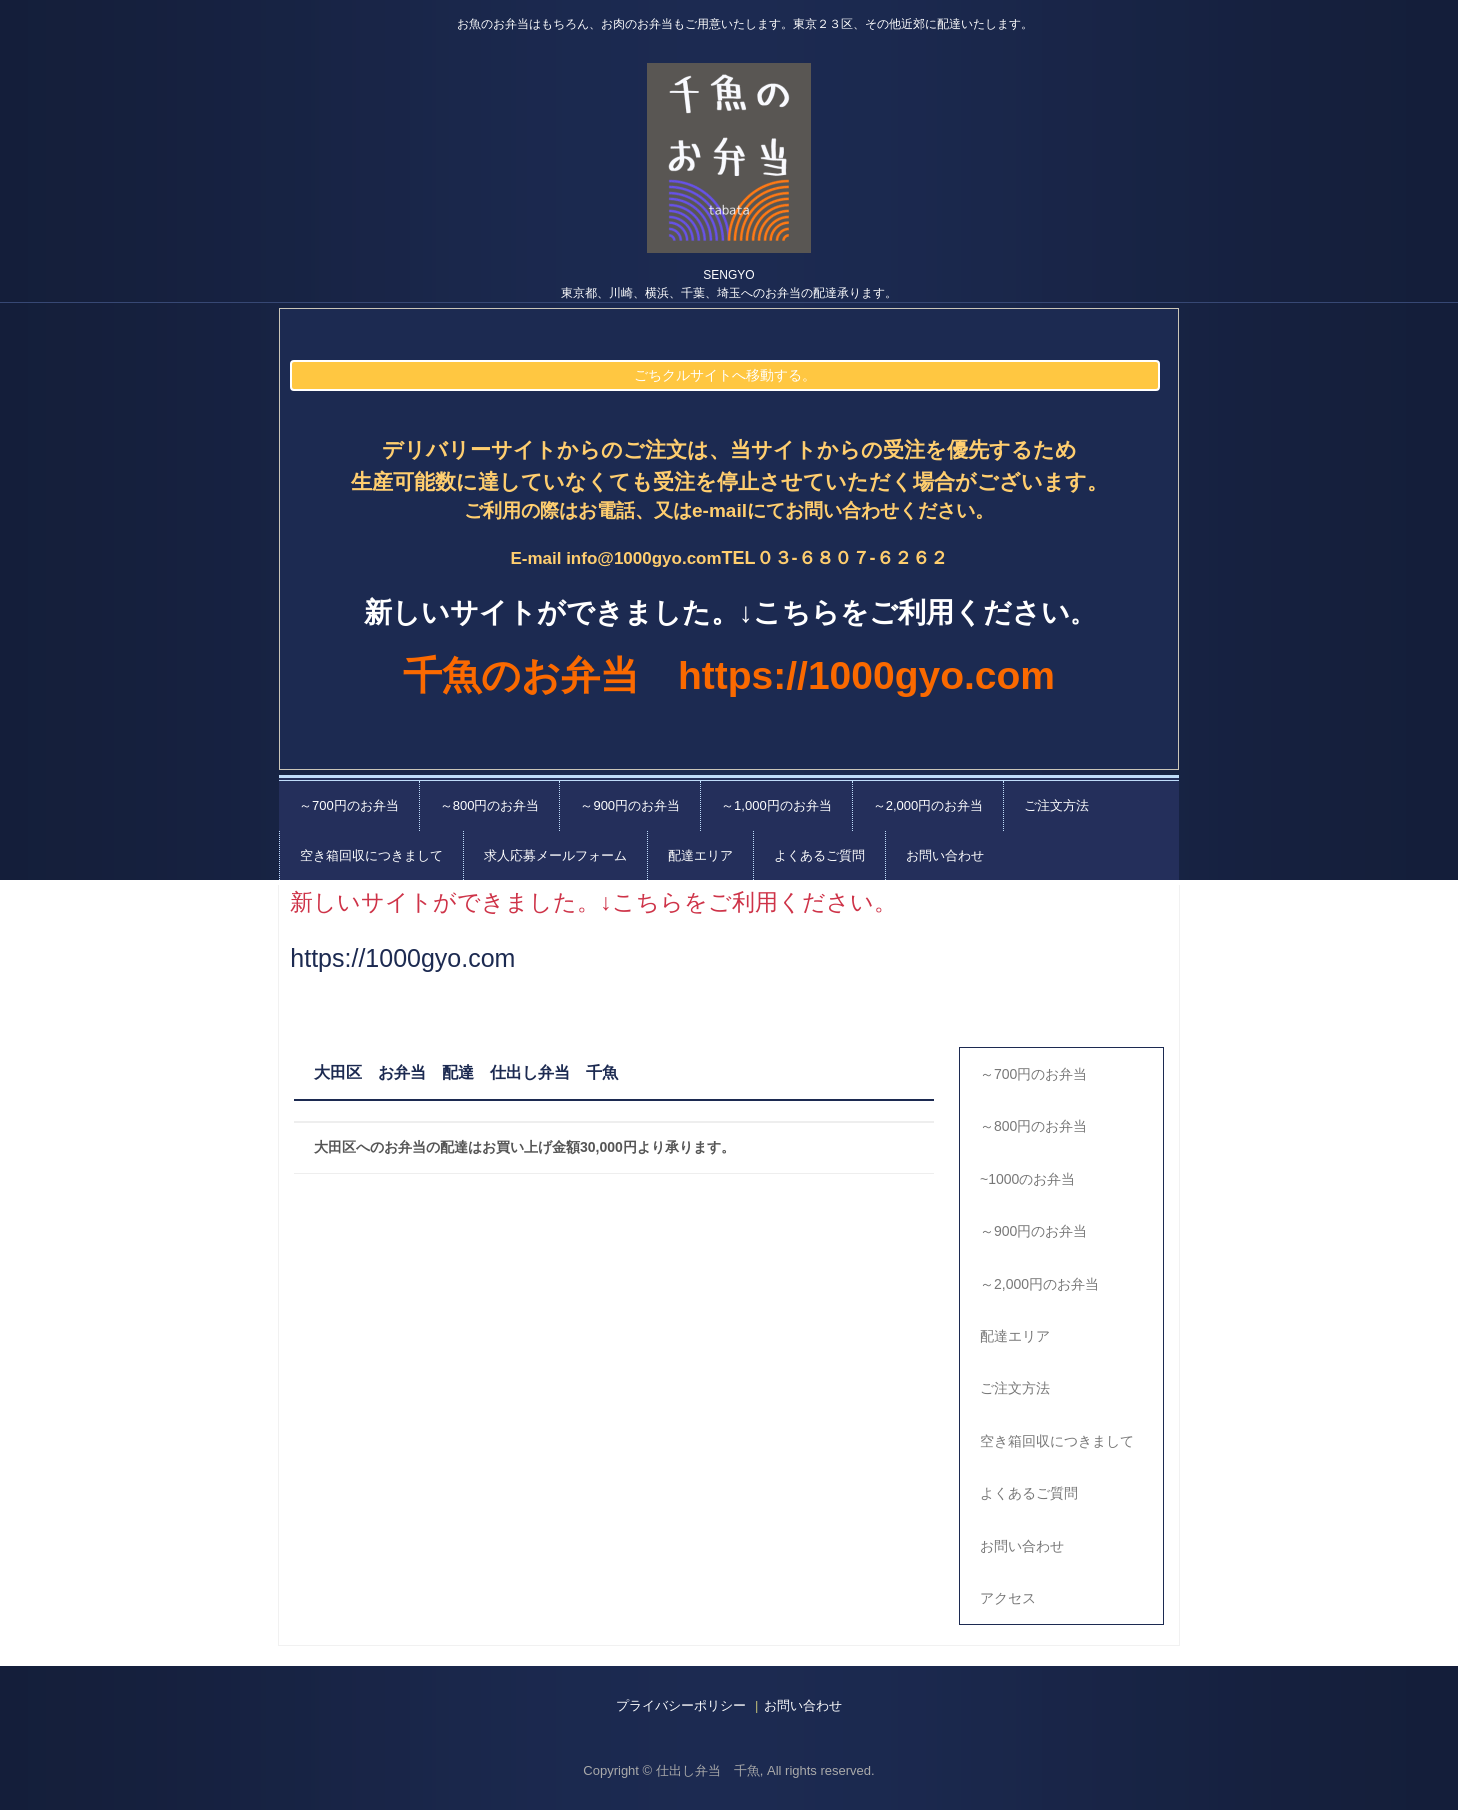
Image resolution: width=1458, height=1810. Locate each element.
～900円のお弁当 (630, 805)
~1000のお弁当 (1027, 1179)
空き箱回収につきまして (371, 855)
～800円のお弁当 (490, 805)
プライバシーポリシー (681, 1705)
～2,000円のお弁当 (928, 805)
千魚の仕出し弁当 (729, 158)
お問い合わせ (945, 855)
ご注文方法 (1056, 805)
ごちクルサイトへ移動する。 (725, 375)
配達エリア (700, 855)
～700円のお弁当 (349, 805)
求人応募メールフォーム (555, 855)
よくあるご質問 (819, 855)
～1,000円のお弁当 (776, 805)
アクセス (1008, 1598)
